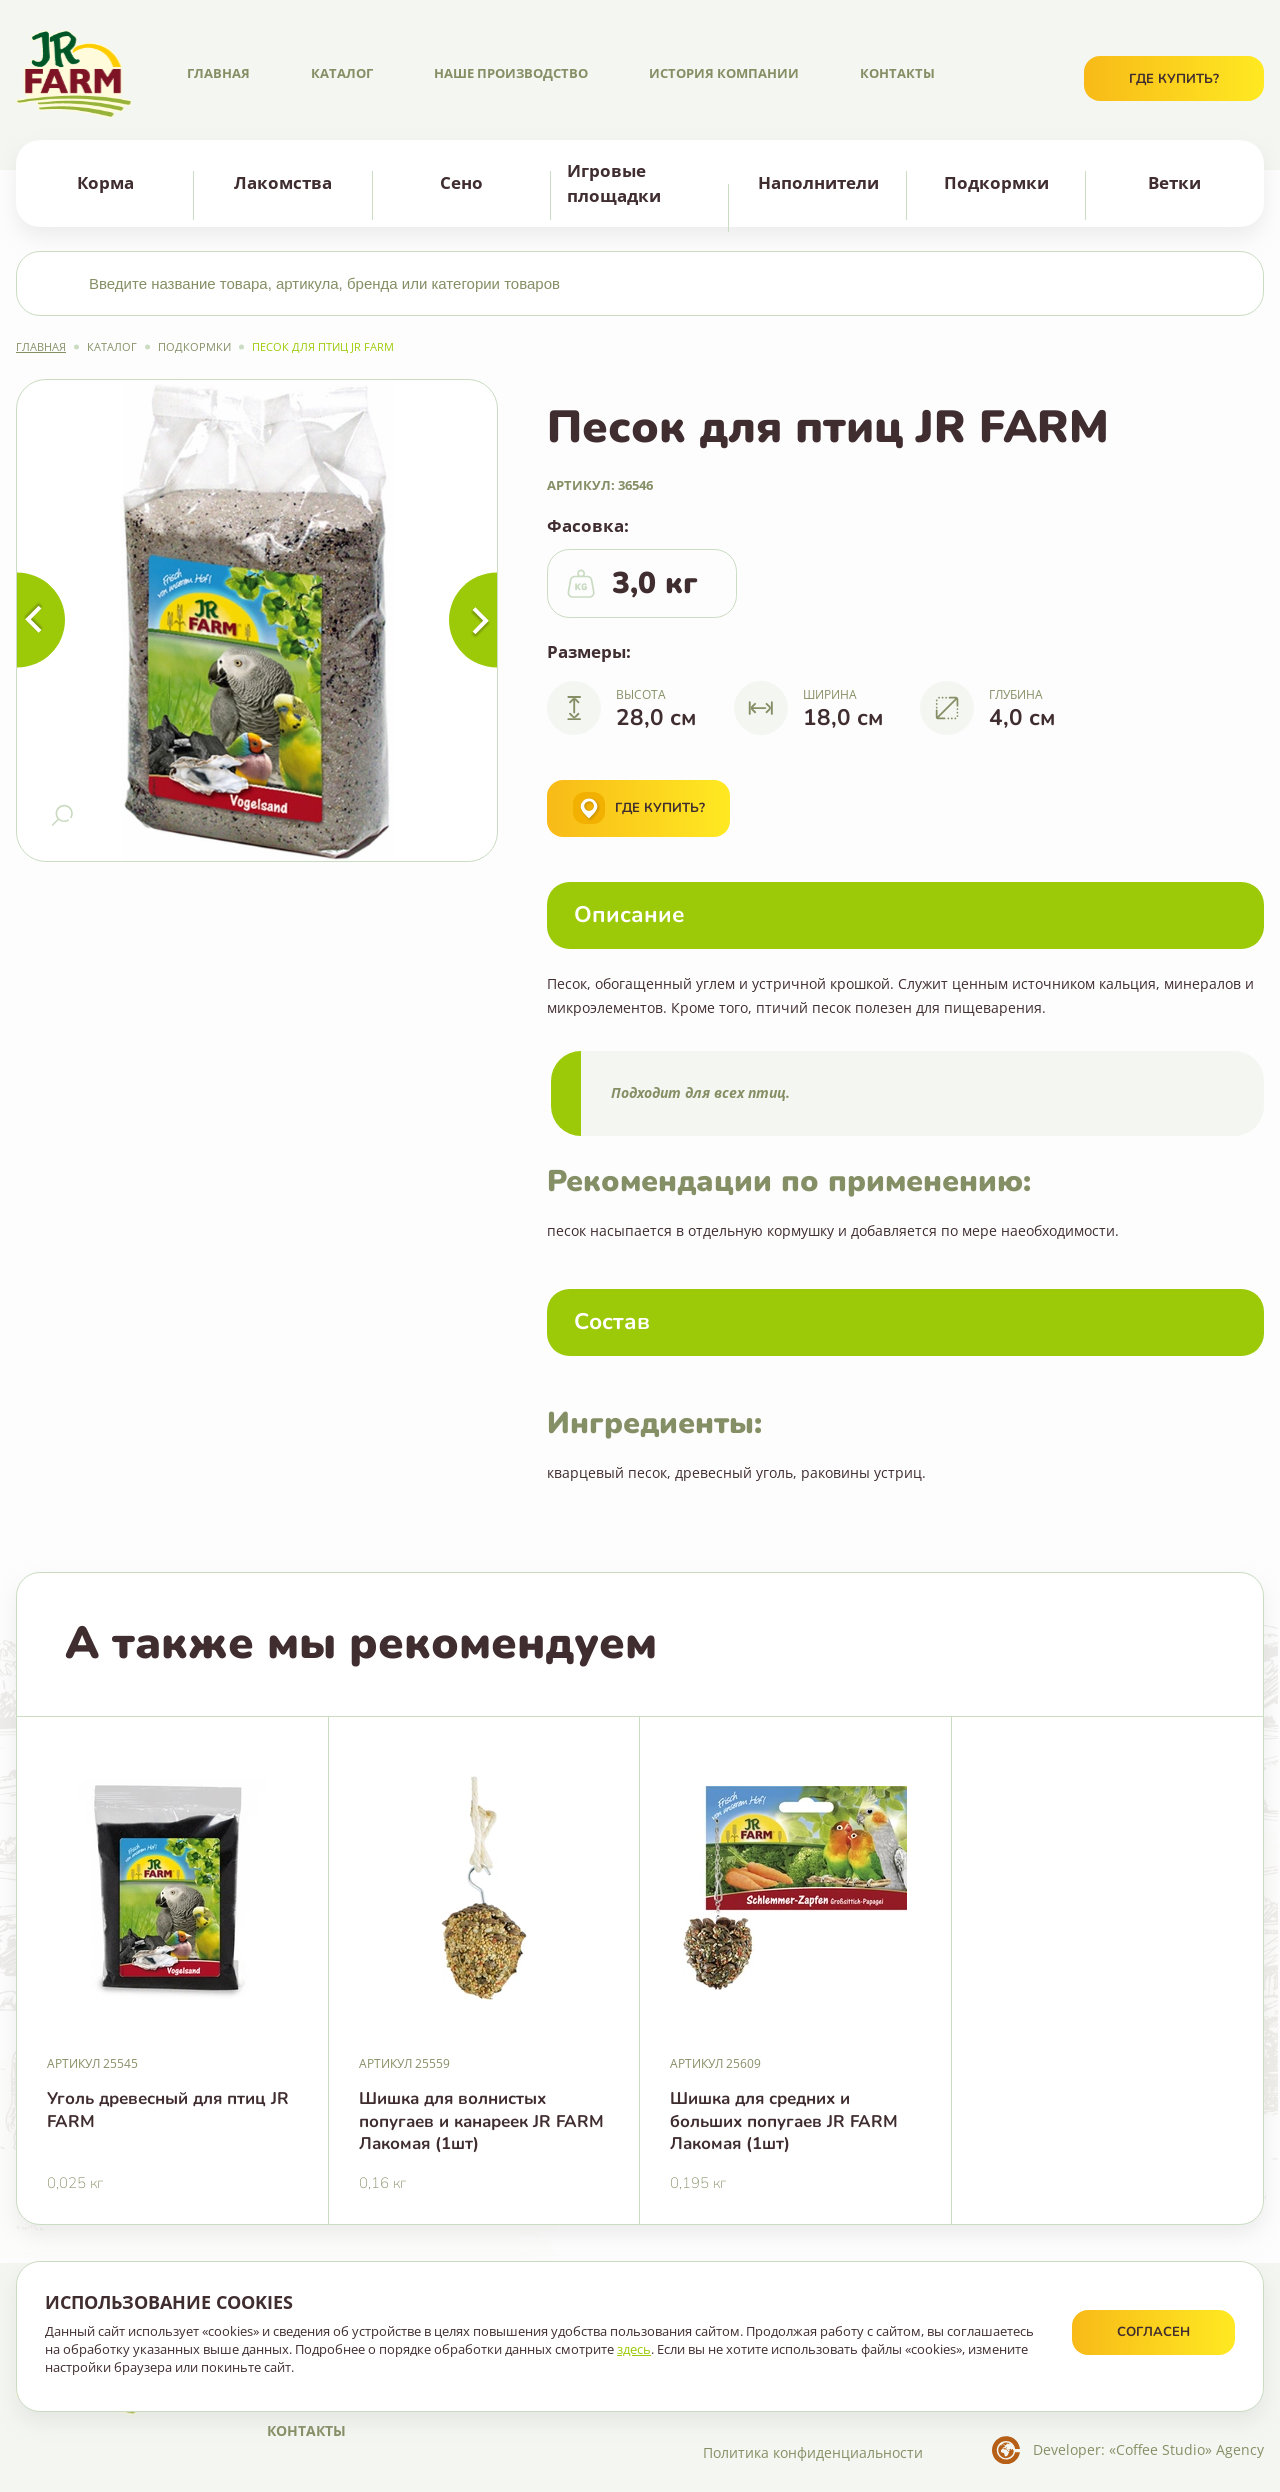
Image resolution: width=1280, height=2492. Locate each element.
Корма (105, 182)
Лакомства (283, 182)
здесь (634, 2349)
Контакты (897, 73)
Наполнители (818, 182)
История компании (724, 73)
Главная (218, 73)
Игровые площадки (614, 182)
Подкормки (996, 182)
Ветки (1174, 182)
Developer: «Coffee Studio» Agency (1148, 2449)
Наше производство (511, 73)
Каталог (342, 73)
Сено (461, 182)
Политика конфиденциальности (813, 2452)
